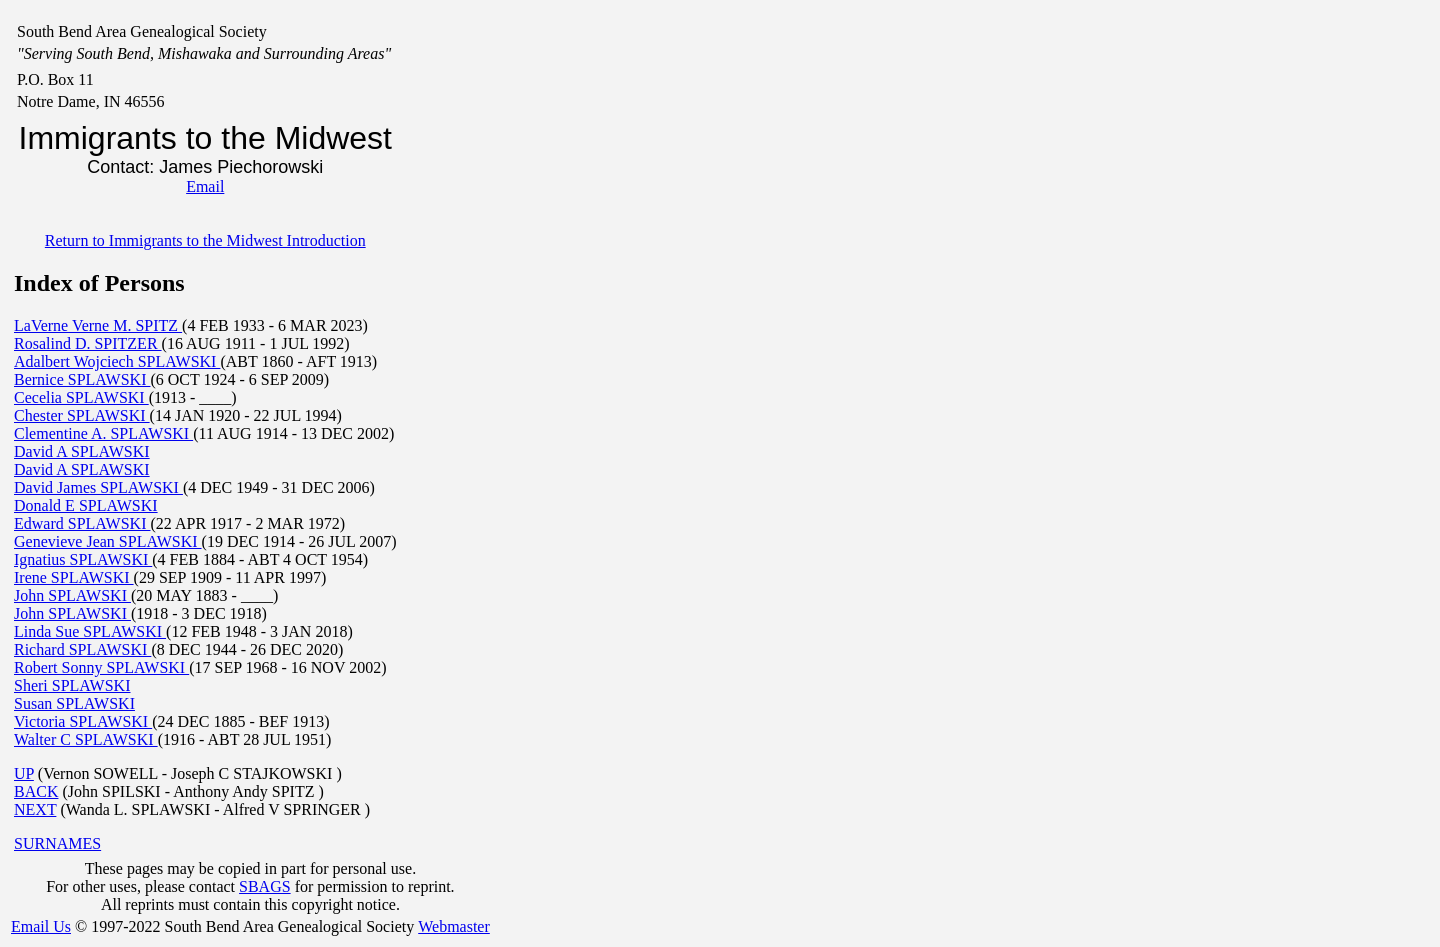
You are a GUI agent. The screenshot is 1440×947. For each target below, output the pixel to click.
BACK (36, 791)
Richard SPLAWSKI (82, 649)
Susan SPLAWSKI (74, 703)
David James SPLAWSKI (98, 487)
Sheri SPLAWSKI (72, 685)
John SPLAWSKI (72, 595)
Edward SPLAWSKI (82, 523)
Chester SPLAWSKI (82, 415)
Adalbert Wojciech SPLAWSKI (117, 361)
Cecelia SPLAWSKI (81, 397)
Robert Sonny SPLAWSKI (101, 667)
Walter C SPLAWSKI (86, 739)
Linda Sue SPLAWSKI (90, 631)
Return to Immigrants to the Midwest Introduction (205, 240)
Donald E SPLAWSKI (86, 505)
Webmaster (454, 926)
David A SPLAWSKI (82, 451)
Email (205, 186)
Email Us (41, 926)
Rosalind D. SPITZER (88, 343)
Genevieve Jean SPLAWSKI (108, 541)
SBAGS (265, 886)
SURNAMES (57, 843)
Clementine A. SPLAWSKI (103, 433)
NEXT (35, 809)
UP (24, 773)
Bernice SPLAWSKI (82, 379)
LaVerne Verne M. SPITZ (98, 325)
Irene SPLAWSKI (74, 577)
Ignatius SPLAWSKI (83, 559)
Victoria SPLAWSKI (83, 721)
